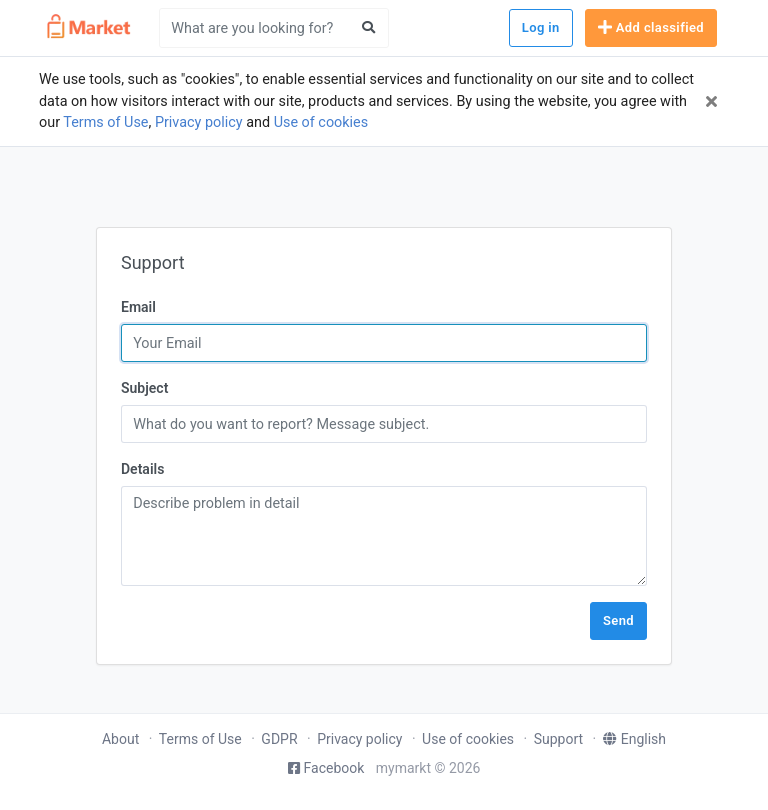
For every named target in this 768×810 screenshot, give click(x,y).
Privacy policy (199, 122)
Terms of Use (105, 122)
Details (142, 469)
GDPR (279, 739)
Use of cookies (321, 122)
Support (558, 739)
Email (138, 307)
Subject (144, 388)
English (634, 739)
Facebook (326, 768)
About (120, 739)
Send (618, 620)
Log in (541, 27)
